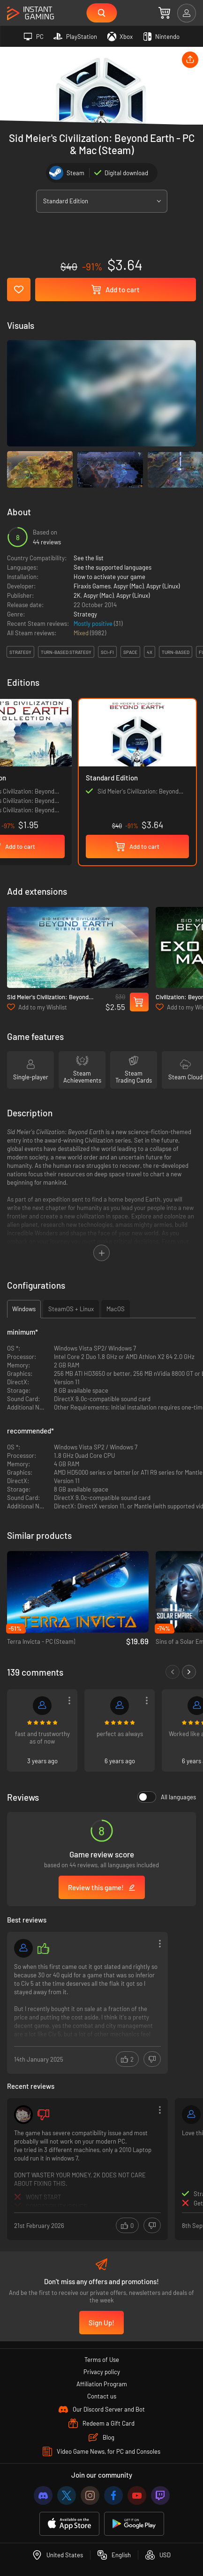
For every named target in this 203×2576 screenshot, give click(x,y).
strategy (20, 652)
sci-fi (107, 652)
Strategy (85, 614)
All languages (166, 1797)
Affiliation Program (101, 2384)
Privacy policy (101, 2372)
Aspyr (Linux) (163, 586)
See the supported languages (112, 567)
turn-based (175, 652)
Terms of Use (101, 2359)
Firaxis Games (92, 586)
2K (77, 595)
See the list (89, 558)
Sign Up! (101, 2322)
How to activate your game (109, 576)
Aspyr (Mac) (128, 586)
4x (149, 652)
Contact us (101, 2396)
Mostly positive (94, 623)
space (130, 652)
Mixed (82, 633)
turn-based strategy (66, 652)
